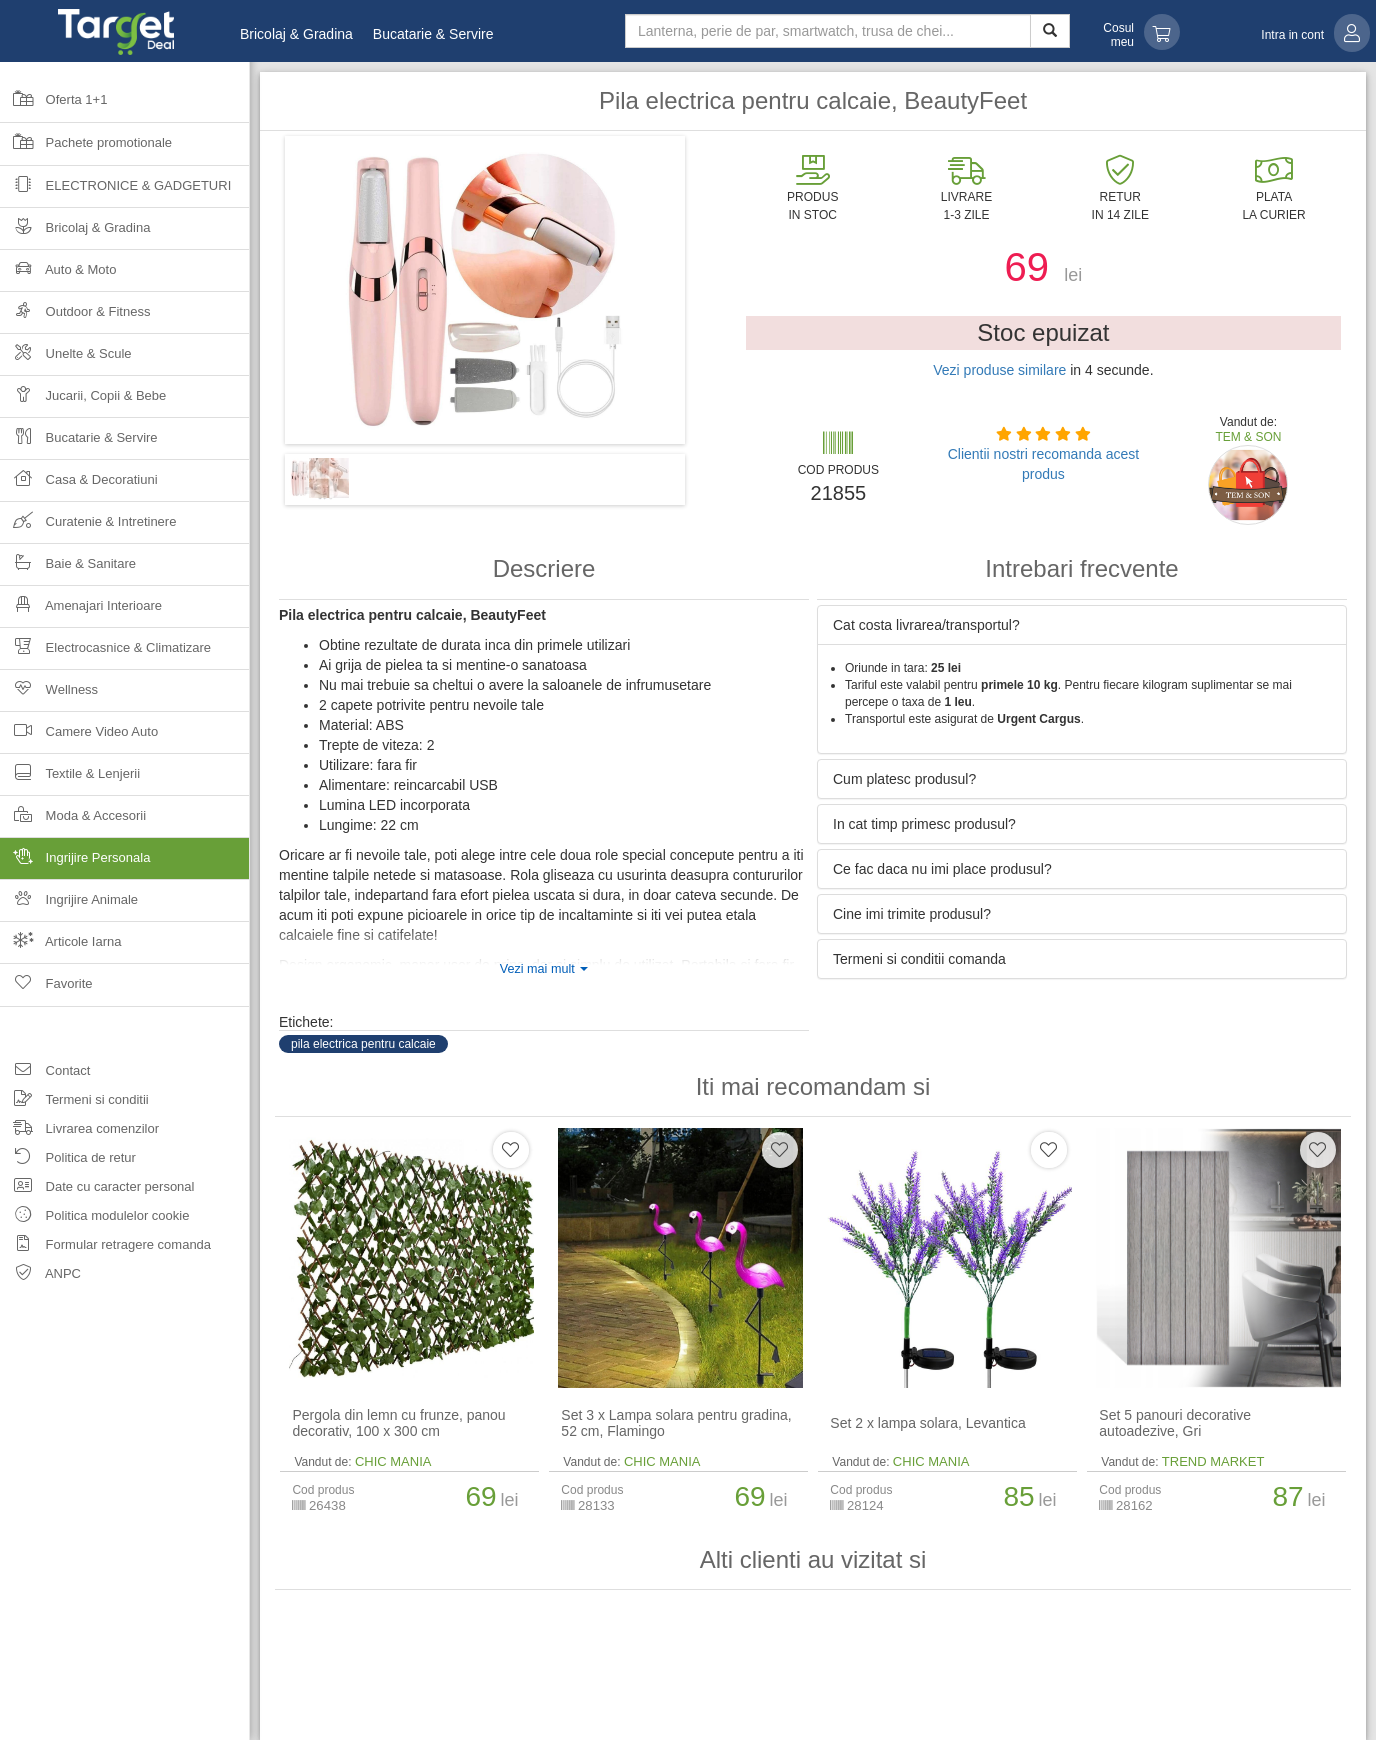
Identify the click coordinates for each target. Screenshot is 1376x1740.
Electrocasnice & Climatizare (105, 653)
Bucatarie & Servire (433, 34)
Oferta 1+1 (53, 106)
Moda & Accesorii (73, 821)
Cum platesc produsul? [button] (904, 779)
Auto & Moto (58, 275)
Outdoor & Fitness (75, 317)
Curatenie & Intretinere (88, 527)
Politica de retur (68, 1160)
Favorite (46, 990)
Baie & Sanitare (68, 569)
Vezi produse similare (999, 370)
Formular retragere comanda (105, 1247)
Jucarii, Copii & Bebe (83, 401)
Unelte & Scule (66, 359)
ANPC (40, 1276)
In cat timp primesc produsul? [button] (924, 824)
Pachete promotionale (86, 149)
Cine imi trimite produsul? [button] (912, 914)
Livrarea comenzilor (79, 1131)
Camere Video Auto (79, 737)
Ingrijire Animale (69, 905)
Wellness (49, 695)
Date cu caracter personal (97, 1189)
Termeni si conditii (74, 1102)
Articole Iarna (61, 947)
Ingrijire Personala (125, 863)
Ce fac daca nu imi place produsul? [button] (942, 869)
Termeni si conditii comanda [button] (919, 959)
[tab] (1082, 625)
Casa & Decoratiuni (79, 485)
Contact (45, 1073)
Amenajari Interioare (81, 611)
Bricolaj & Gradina (296, 34)
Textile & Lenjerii (70, 779)
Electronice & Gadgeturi (115, 191)
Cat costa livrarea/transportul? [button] (926, 625)
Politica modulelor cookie (94, 1218)
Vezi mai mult (544, 969)
